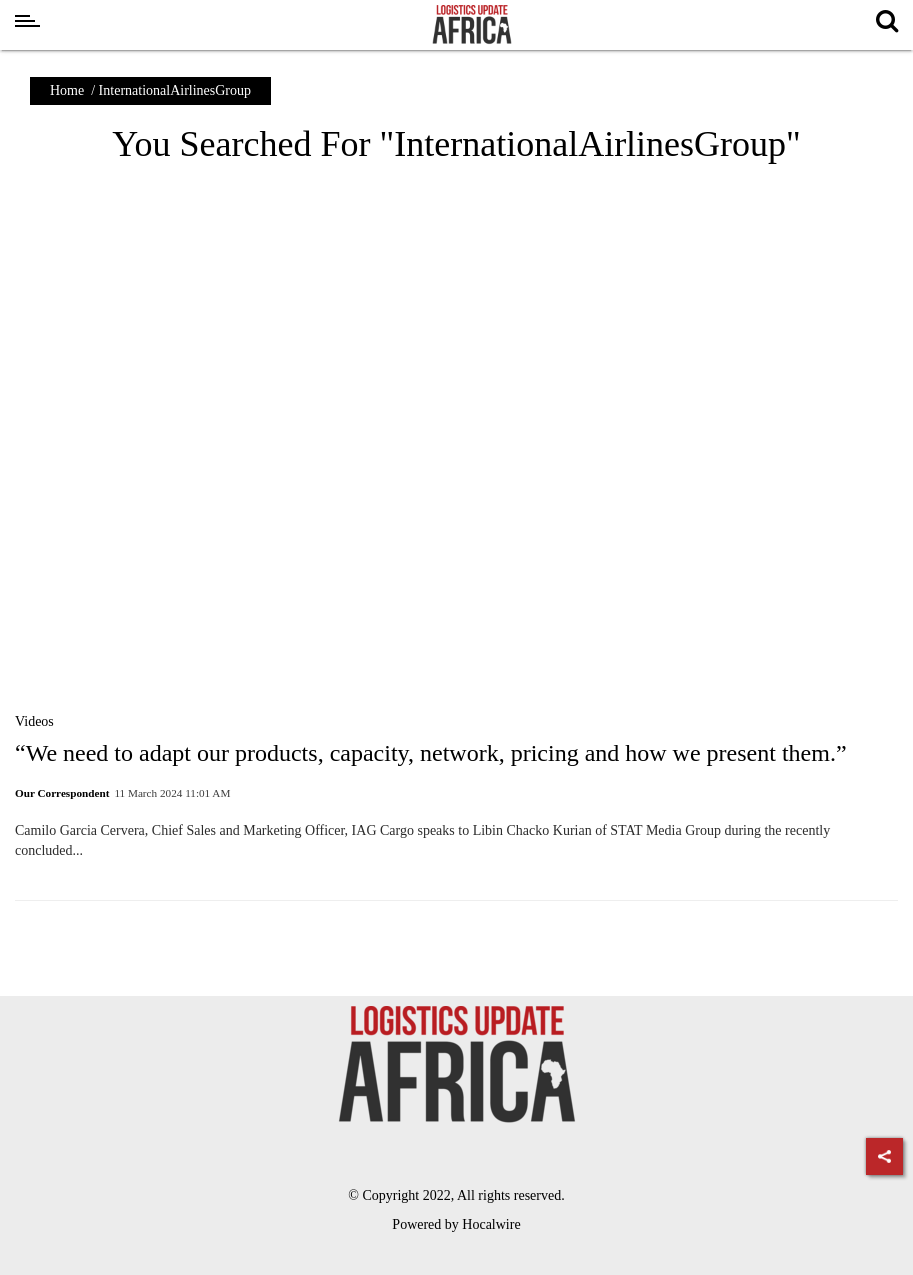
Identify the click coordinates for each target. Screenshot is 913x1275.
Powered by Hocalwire (456, 1224)
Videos (34, 721)
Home (67, 90)
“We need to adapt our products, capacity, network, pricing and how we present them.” (431, 753)
